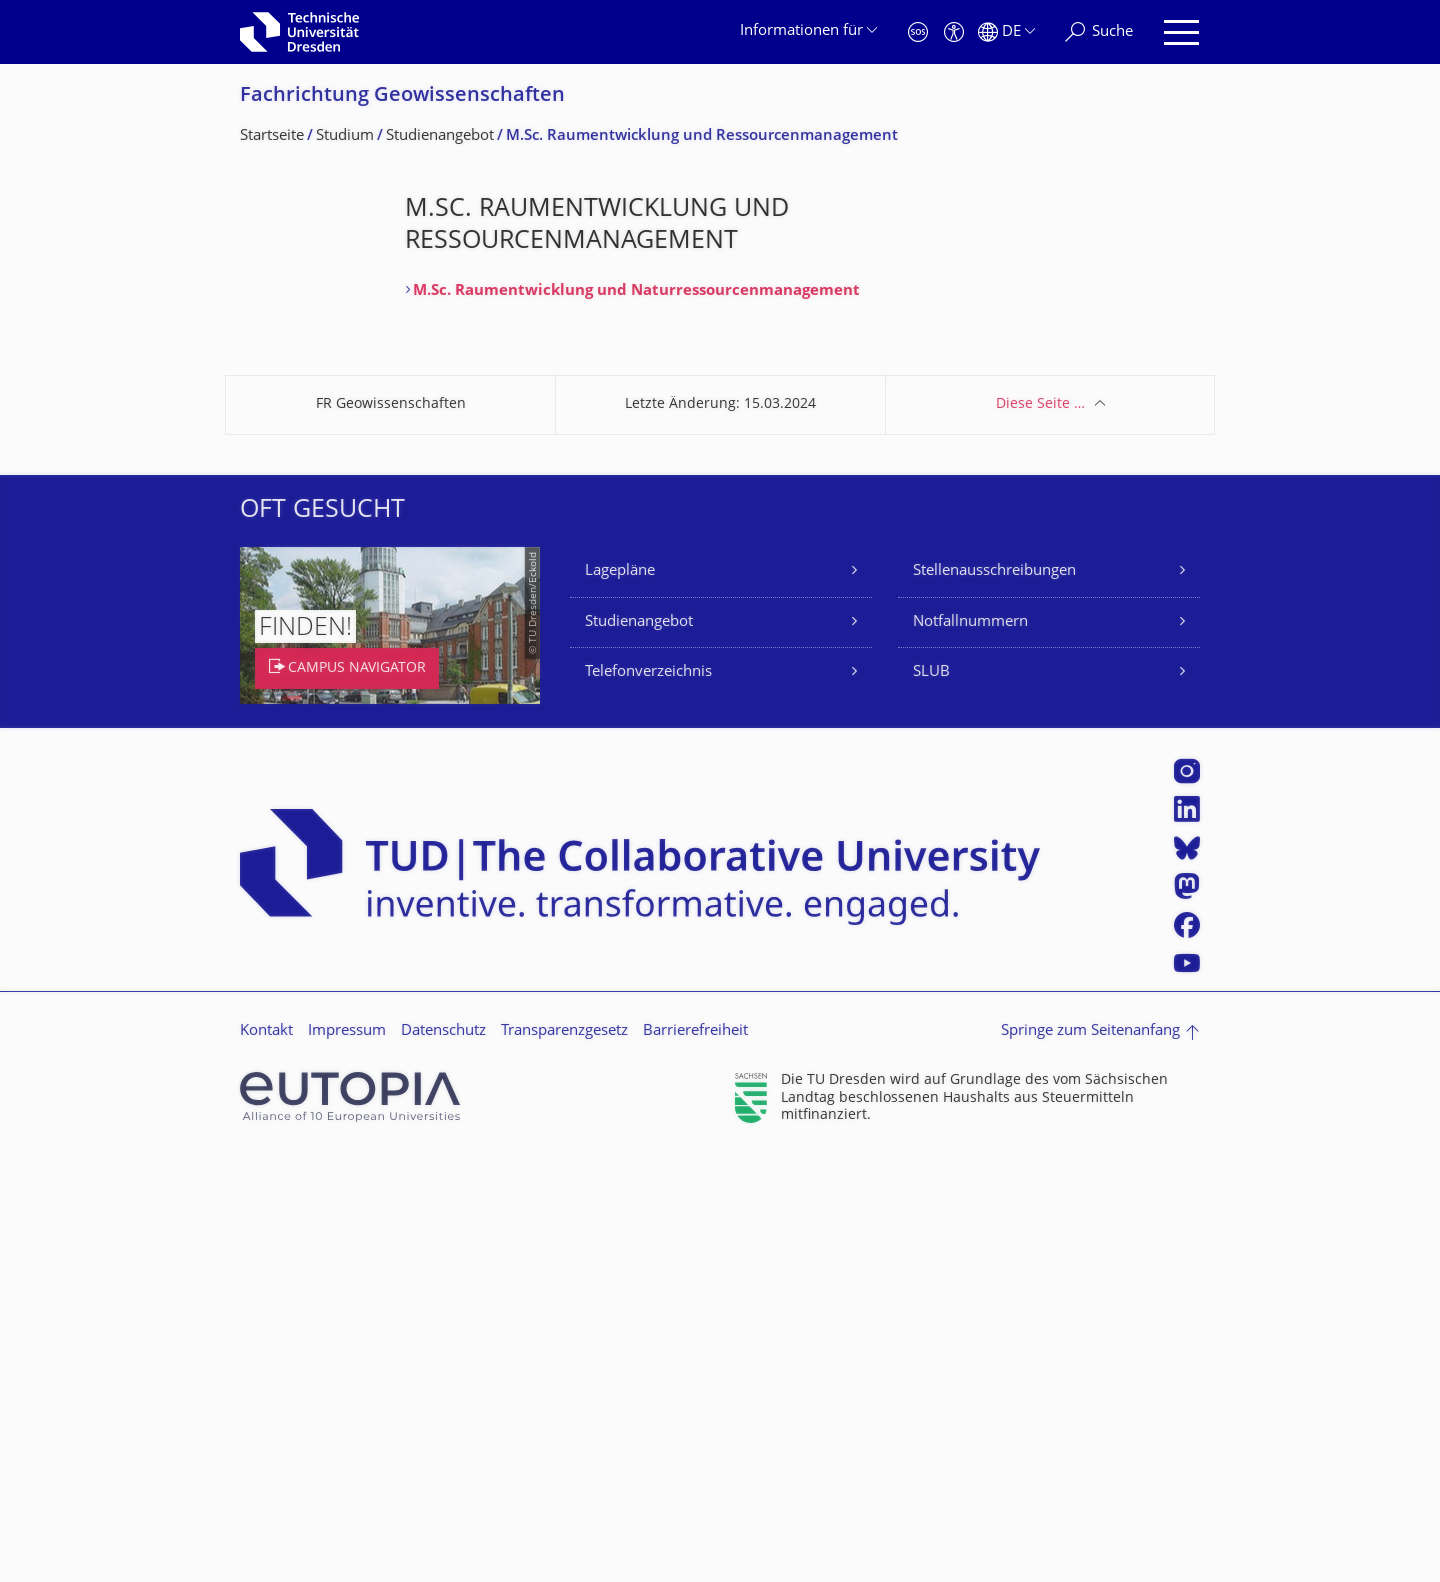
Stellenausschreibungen (994, 998)
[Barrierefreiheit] (954, 32)
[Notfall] (918, 32)
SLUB (931, 1099)
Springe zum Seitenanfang (1090, 1458)
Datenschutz (443, 1458)
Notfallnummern (970, 1049)
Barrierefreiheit (695, 1458)
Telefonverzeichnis (648, 1099)
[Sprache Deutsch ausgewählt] (1006, 32)
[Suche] (1099, 32)
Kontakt (266, 1458)
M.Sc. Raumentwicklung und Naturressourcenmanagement (636, 291)
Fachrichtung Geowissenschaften (402, 96)
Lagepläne (620, 998)
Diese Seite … (1040, 831)
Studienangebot (639, 1049)
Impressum (347, 1458)
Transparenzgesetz (564, 1458)
